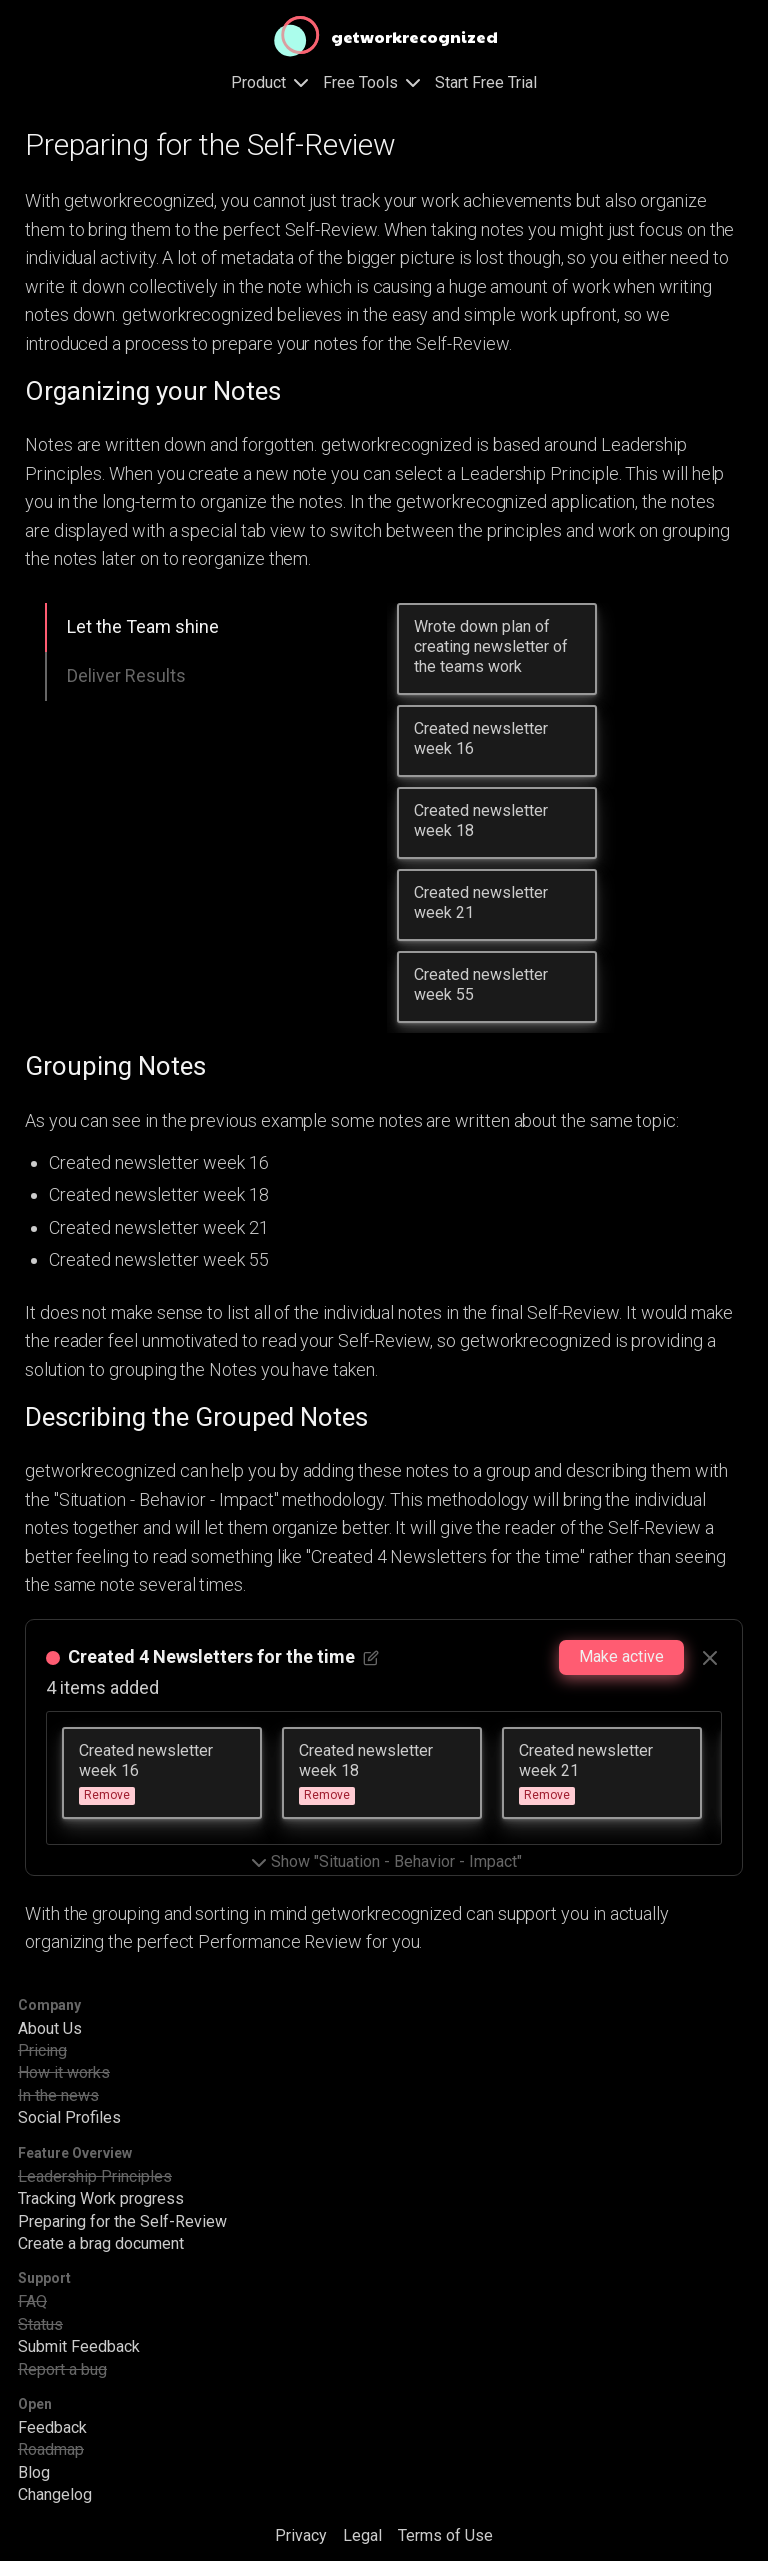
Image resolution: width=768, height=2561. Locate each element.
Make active (621, 1656)
